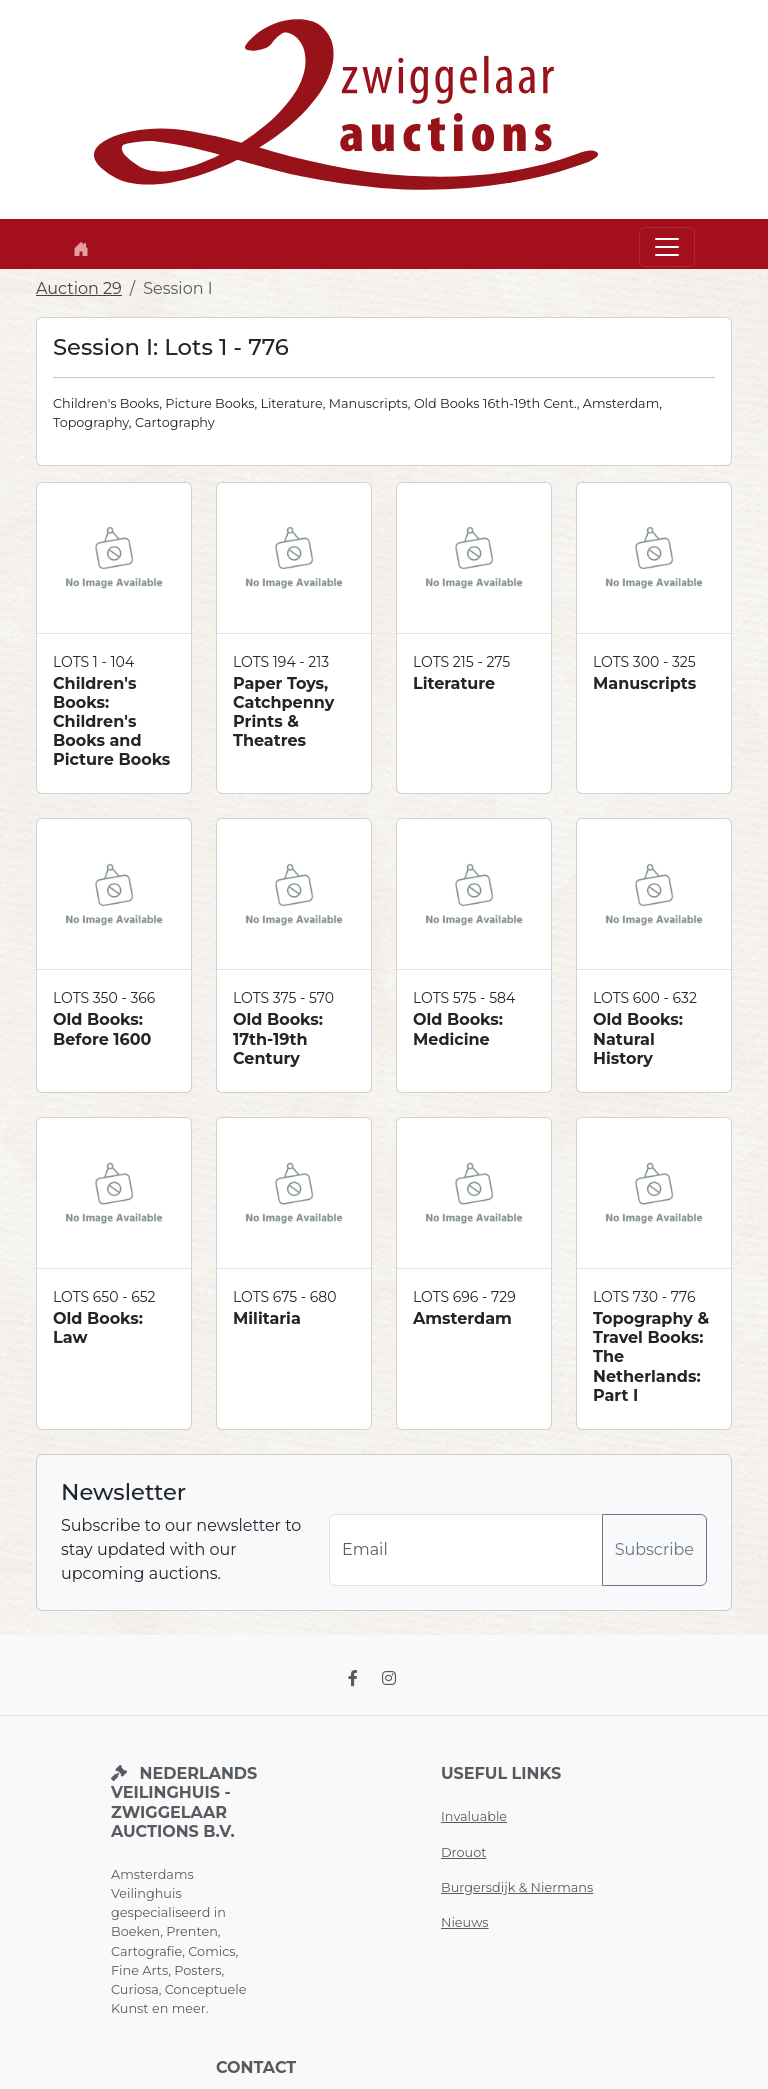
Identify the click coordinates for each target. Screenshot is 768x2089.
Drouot (463, 1852)
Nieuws (465, 1922)
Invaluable (474, 1816)
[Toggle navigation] (667, 247)
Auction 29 (79, 288)
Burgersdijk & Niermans (517, 1887)
